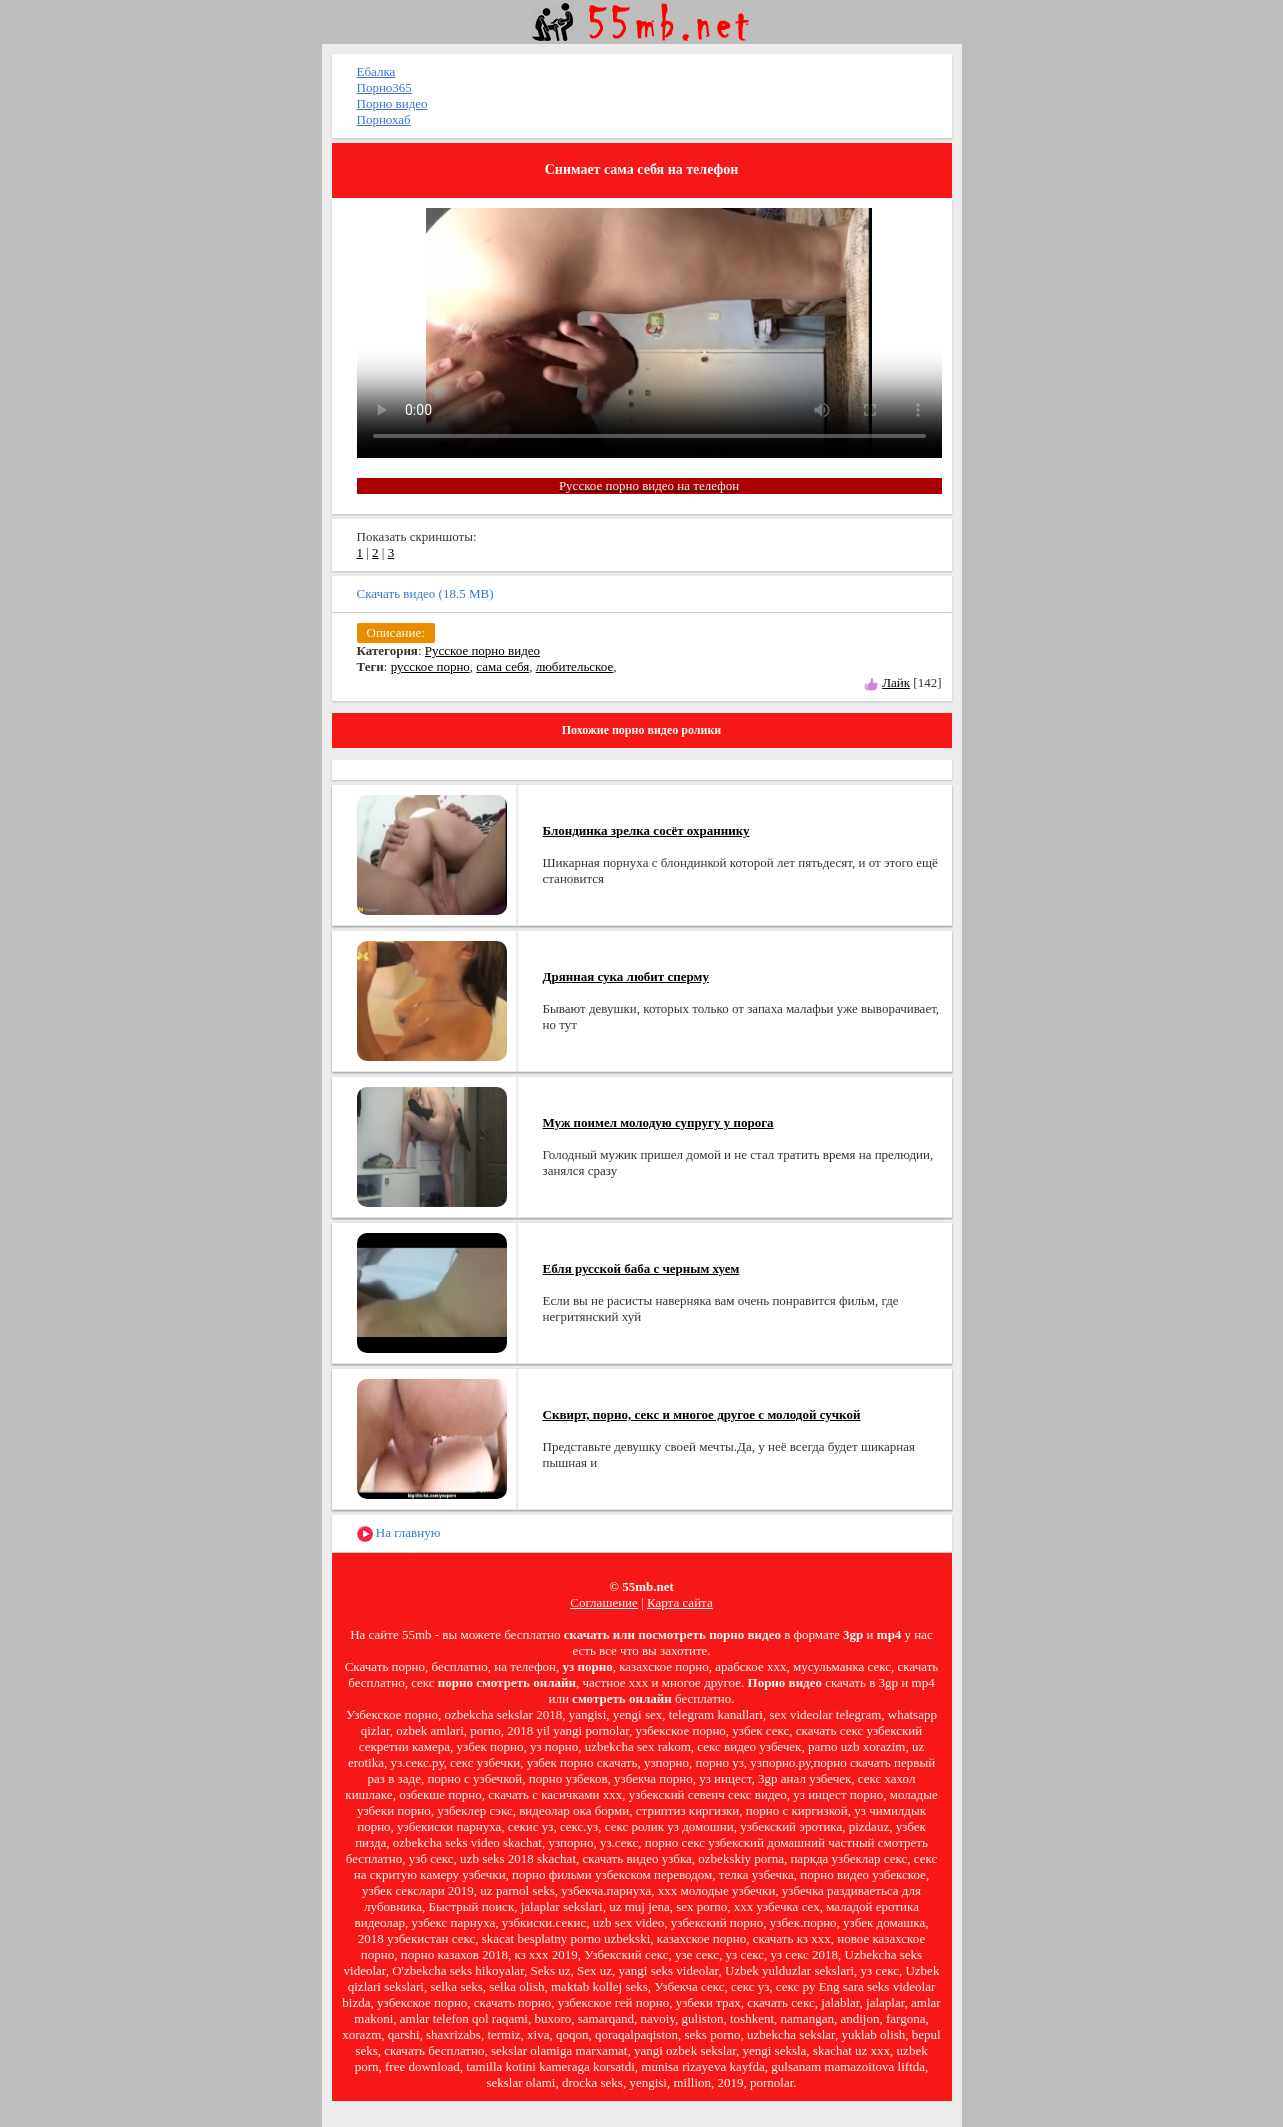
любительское (575, 666)
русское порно (430, 666)
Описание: (396, 632)
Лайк (896, 682)
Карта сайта (680, 1602)
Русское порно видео (482, 650)
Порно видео (392, 103)
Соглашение (604, 1602)
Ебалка (376, 71)
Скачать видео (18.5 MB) (425, 593)
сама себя (502, 666)
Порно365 (384, 87)
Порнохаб (384, 119)
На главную (399, 1533)
